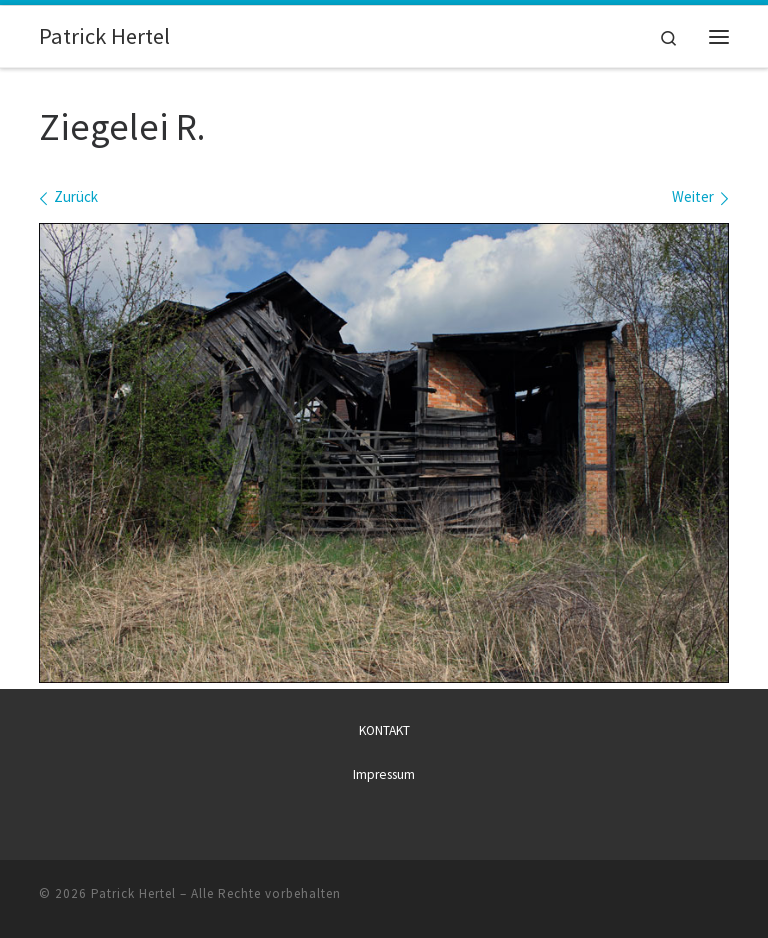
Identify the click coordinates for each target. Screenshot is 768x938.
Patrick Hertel (133, 893)
